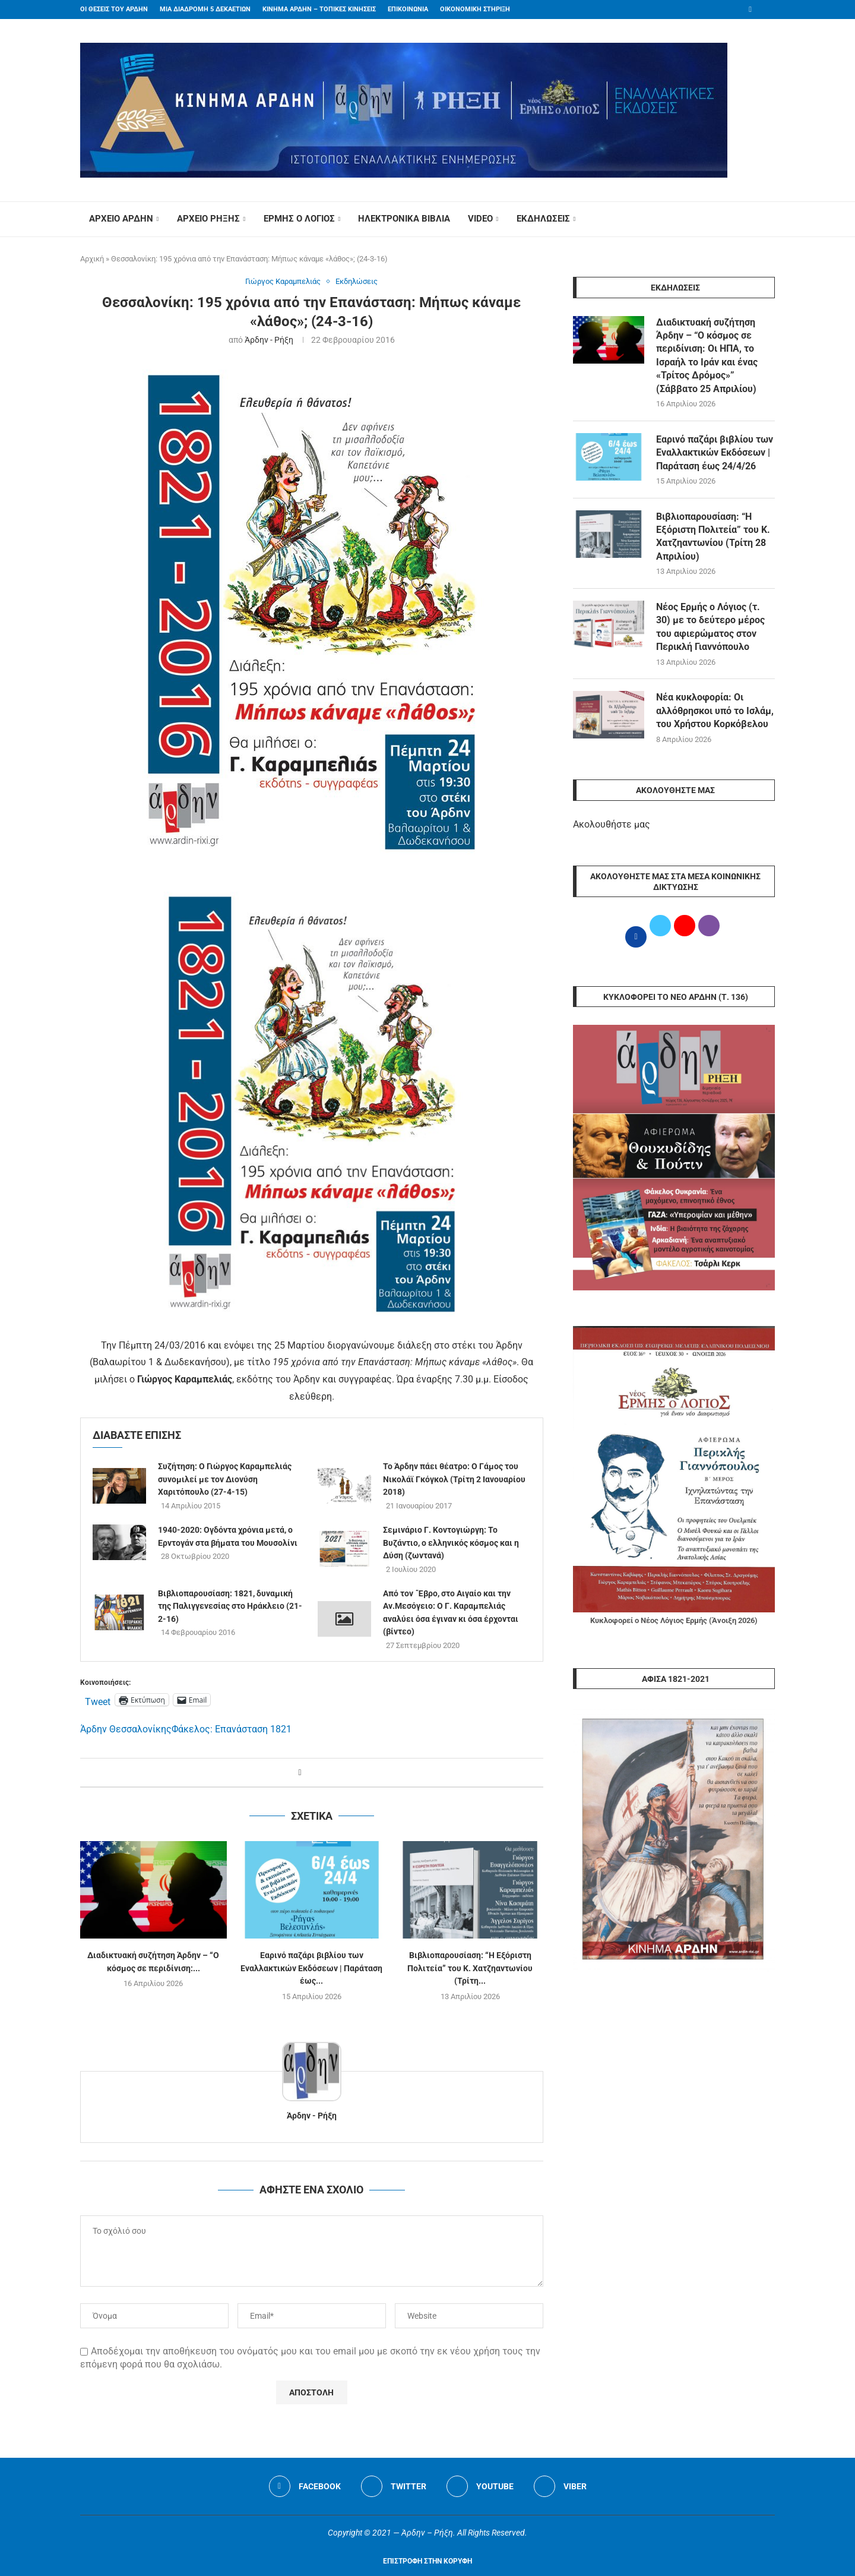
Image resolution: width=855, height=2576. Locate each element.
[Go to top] (427, 2560)
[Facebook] (750, 9)
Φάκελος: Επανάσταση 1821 (232, 1729)
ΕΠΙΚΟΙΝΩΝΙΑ (408, 9)
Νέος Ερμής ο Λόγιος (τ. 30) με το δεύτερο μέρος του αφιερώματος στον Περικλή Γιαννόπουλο (710, 626)
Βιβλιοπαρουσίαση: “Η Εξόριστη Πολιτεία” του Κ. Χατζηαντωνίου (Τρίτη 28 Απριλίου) (713, 536)
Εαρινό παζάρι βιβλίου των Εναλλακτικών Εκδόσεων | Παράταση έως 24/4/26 (714, 453)
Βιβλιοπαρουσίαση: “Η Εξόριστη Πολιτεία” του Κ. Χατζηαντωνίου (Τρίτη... (470, 1968)
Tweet (97, 1700)
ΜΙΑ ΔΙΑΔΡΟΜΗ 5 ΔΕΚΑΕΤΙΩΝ (205, 9)
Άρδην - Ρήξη (269, 340)
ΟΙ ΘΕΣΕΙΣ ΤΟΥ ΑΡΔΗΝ (114, 9)
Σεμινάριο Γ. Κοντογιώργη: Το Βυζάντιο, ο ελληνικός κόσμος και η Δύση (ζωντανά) (451, 1542)
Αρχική (92, 258)
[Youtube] (480, 2486)
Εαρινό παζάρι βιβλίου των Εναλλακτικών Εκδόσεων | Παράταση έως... (311, 1968)
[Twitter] (393, 2486)
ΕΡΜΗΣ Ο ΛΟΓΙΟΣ (299, 218)
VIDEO (480, 218)
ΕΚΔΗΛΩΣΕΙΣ (543, 218)
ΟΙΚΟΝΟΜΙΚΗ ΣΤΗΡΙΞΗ (475, 9)
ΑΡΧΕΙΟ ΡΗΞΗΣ (208, 218)
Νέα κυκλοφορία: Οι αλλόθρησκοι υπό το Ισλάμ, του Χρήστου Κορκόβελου (715, 711)
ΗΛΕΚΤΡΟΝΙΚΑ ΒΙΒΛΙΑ (404, 218)
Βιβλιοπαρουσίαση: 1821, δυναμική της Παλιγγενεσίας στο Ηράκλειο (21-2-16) (230, 1606)
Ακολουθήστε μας (611, 824)
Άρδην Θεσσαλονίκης (126, 1729)
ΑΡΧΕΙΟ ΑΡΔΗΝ (121, 218)
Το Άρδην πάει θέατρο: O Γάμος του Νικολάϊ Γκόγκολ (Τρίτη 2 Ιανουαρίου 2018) (454, 1479)
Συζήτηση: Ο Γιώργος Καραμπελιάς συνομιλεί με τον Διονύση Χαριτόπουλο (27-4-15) (225, 1479)
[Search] (769, 219)
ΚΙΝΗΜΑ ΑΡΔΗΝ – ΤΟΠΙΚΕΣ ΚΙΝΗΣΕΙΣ (319, 9)
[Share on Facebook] (299, 1772)
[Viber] (560, 2486)
